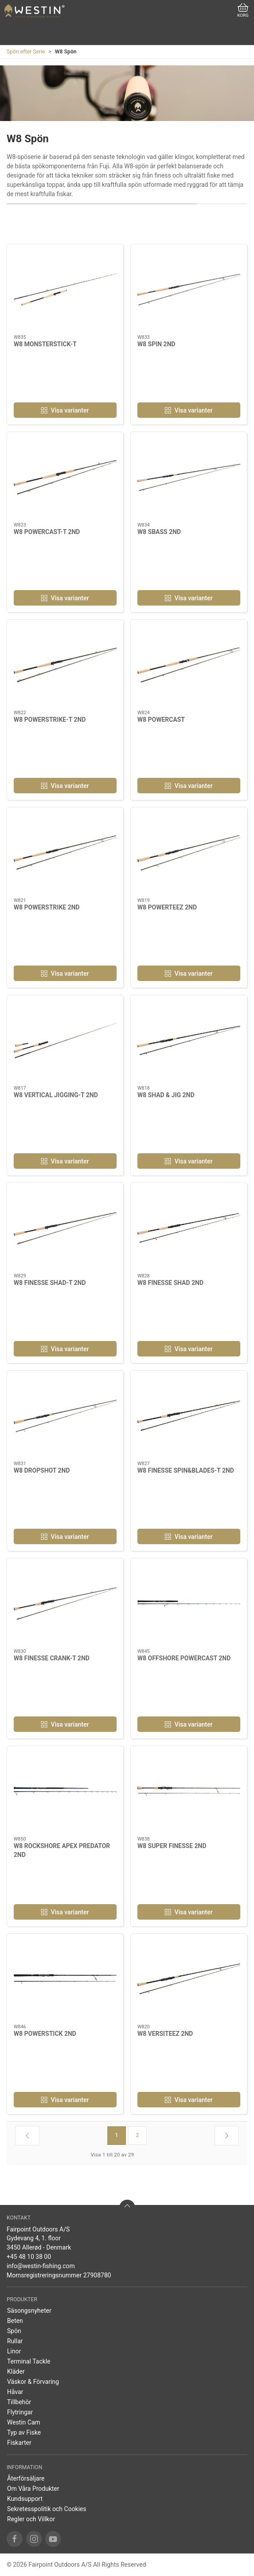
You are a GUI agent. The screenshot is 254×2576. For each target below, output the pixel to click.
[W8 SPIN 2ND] (188, 289)
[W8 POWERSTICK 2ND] (65, 1979)
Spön (14, 2330)
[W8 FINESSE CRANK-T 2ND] (65, 1603)
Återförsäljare (26, 2478)
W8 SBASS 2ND (159, 531)
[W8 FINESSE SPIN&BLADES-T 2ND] (188, 1416)
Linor (14, 2351)
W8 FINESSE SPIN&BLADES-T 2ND (185, 1470)
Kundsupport (24, 2498)
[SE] (34, 11)
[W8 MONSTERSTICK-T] (65, 289)
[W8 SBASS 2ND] (188, 477)
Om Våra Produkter (33, 2488)
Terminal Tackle (28, 2361)
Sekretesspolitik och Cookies (46, 2508)
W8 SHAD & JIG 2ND (165, 1095)
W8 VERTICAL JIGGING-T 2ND (56, 1095)
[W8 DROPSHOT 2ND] (65, 1416)
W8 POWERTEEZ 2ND (167, 907)
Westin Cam (23, 2422)
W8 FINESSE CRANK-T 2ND (52, 1658)
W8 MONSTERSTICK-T (45, 344)
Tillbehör (19, 2402)
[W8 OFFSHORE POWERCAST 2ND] (188, 1603)
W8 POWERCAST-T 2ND (47, 531)
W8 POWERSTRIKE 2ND (47, 907)
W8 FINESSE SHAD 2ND (170, 1282)
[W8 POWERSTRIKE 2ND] (65, 852)
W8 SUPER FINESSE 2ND (171, 1845)
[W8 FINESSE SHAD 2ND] (188, 1228)
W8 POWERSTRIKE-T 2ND (50, 719)
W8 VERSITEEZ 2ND (165, 2033)
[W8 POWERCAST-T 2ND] (65, 477)
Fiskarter (19, 2442)
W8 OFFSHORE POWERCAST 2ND (184, 1658)
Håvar (15, 2391)
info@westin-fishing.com (41, 2265)
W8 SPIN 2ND (156, 344)
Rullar (15, 2341)
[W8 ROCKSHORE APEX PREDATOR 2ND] (65, 1791)
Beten (15, 2320)
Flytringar (20, 2412)
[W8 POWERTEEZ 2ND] (188, 852)
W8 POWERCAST (161, 719)
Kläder (16, 2371)
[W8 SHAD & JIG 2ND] (188, 1040)
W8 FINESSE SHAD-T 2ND (50, 1282)
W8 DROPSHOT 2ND (42, 1470)
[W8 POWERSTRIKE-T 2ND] (65, 665)
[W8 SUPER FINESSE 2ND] (188, 1791)
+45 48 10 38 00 (29, 2256)
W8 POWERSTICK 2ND (45, 2033)
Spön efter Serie (26, 52)
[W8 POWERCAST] (188, 665)
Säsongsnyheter (29, 2310)
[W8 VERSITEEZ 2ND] (188, 1979)
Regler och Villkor (31, 2519)
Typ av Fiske (24, 2432)
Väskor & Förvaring (33, 2381)
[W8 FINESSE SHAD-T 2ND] (65, 1228)
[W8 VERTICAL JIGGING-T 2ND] (65, 1040)
